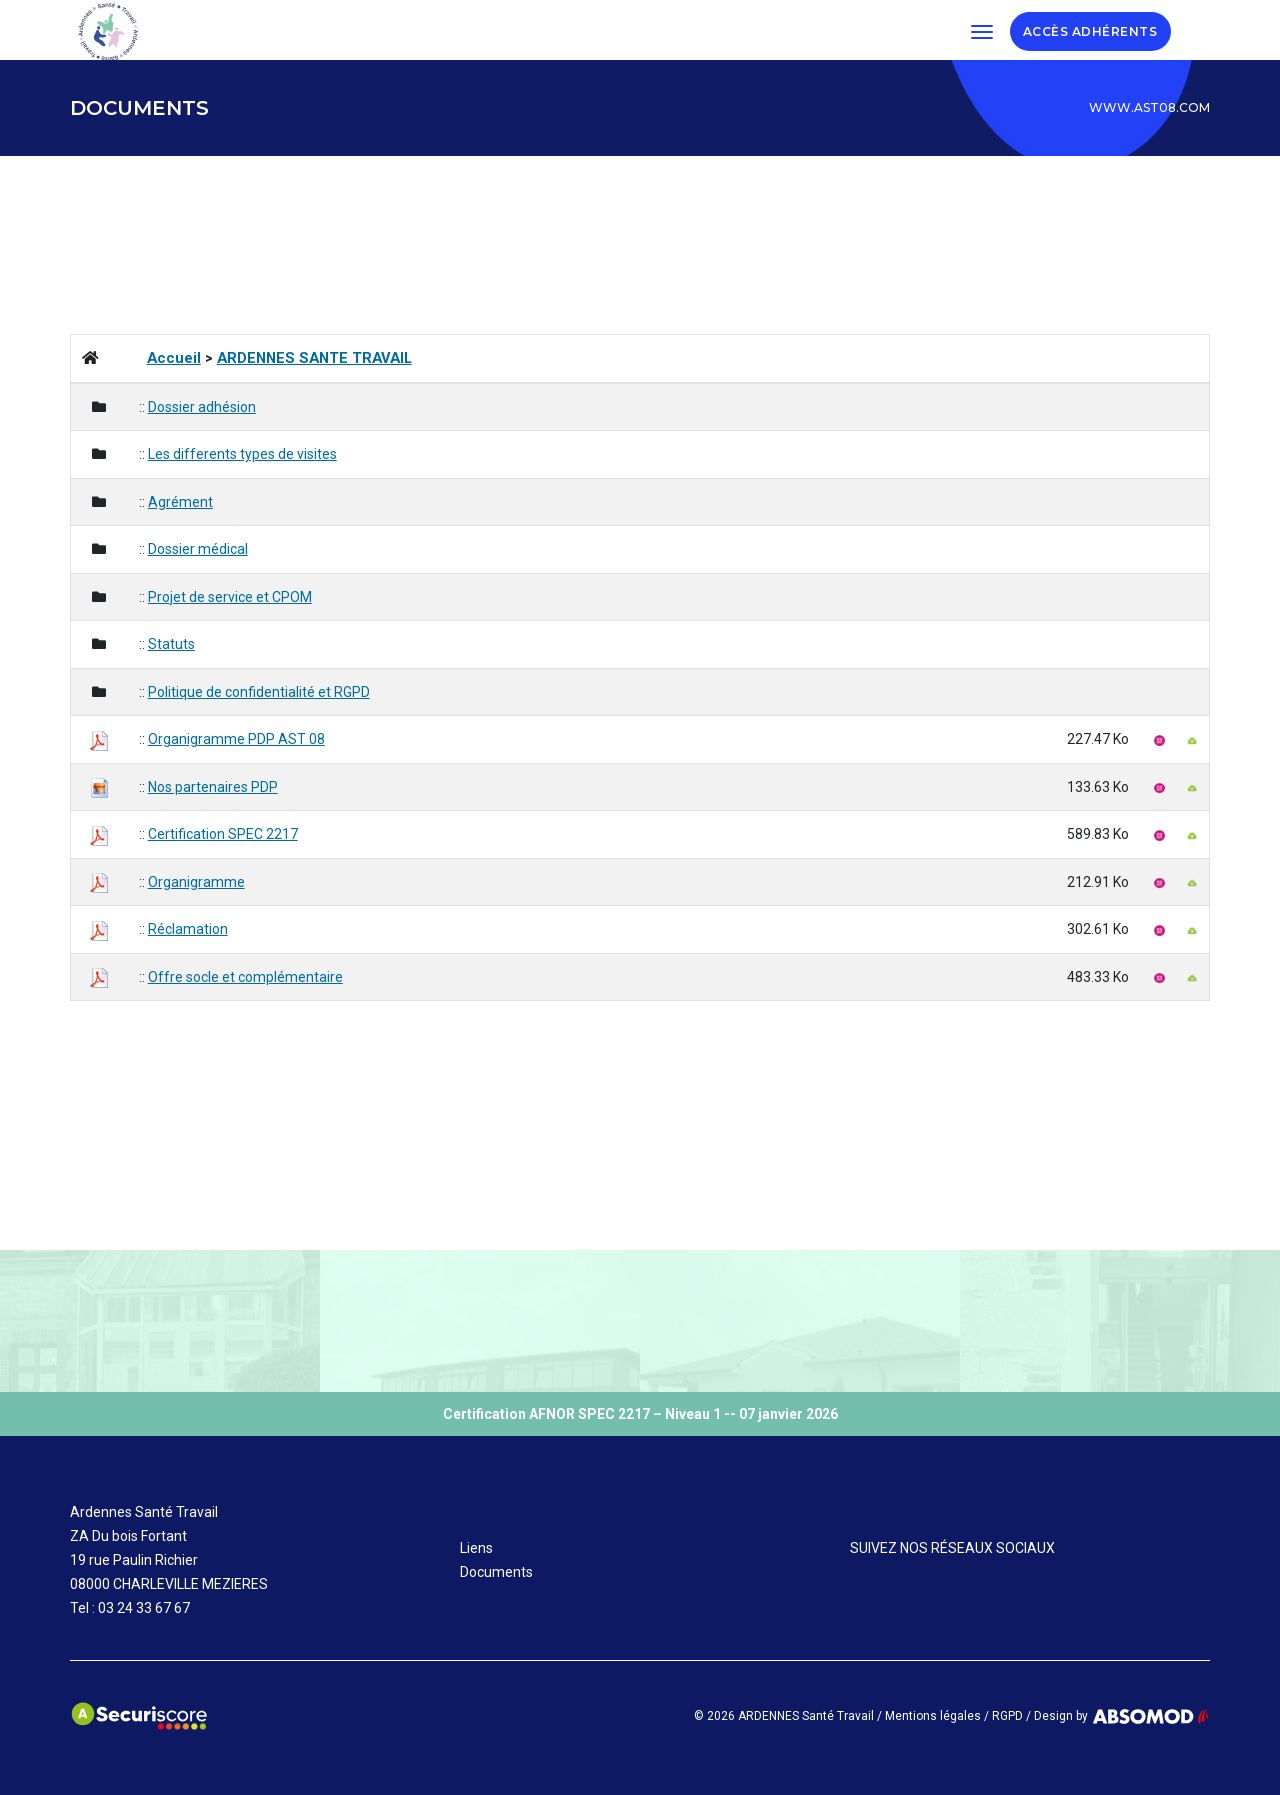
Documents (496, 1572)
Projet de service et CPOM (230, 597)
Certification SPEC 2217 (223, 834)
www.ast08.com (1149, 107)
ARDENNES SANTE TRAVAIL (314, 358)
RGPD (1007, 1716)
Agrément (180, 502)
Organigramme (196, 882)
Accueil (174, 358)
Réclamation (188, 929)
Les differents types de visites (242, 454)
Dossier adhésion (202, 407)
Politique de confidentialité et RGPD (259, 692)
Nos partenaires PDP (213, 787)
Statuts (171, 644)
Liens (476, 1548)
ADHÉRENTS (1118, 30)
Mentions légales (933, 1716)
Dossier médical (198, 549)
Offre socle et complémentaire (245, 977)
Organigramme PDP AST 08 (236, 739)
